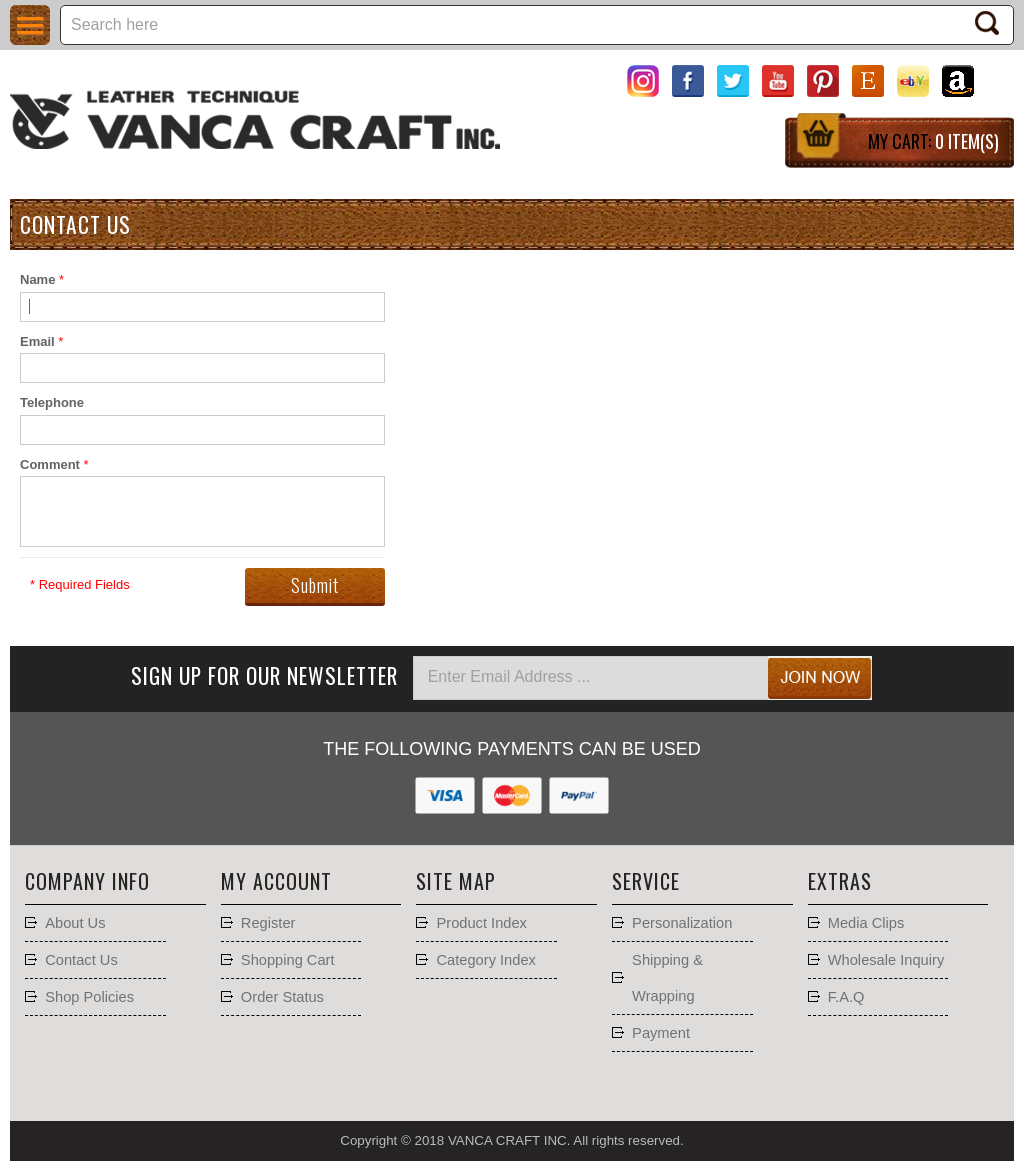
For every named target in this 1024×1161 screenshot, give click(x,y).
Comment (50, 464)
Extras (840, 881)
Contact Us (81, 960)
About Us (75, 923)
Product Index (481, 923)
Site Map (456, 881)
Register (268, 923)
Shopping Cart (288, 960)
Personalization (682, 923)
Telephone (52, 402)
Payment (661, 1033)
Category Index (485, 960)
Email (37, 341)
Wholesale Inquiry (886, 960)
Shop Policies (89, 997)
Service (646, 881)
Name (37, 279)
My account (276, 881)
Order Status (282, 997)
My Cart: (933, 141)
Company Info (87, 881)
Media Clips (866, 923)
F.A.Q (846, 997)
